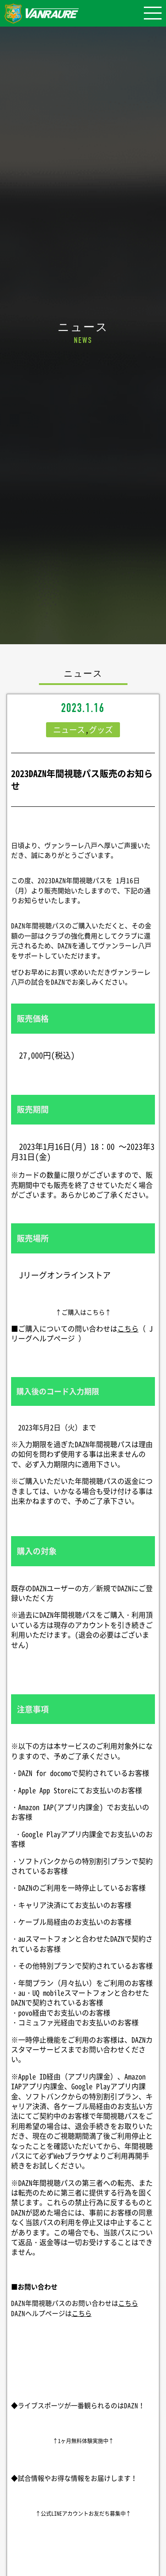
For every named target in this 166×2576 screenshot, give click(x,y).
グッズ (101, 729)
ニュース (69, 729)
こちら (128, 1328)
